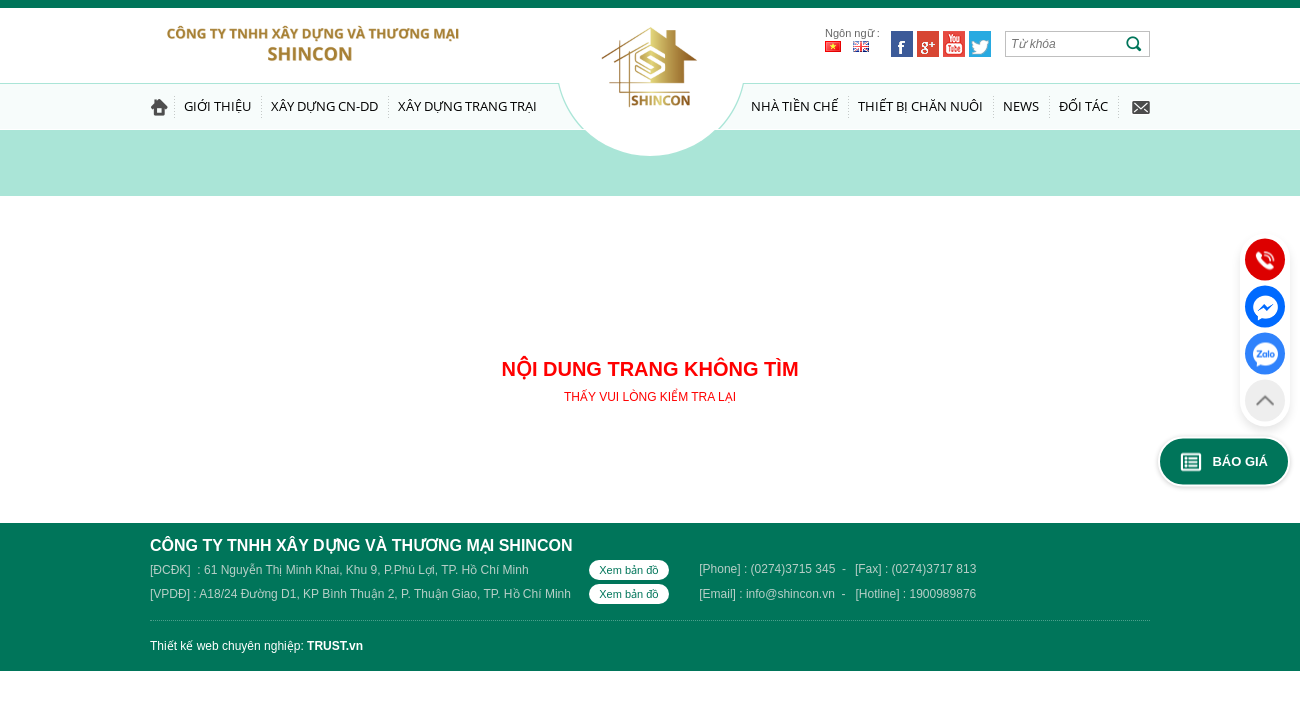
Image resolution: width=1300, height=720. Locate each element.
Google (928, 44)
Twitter (980, 44)
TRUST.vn (335, 646)
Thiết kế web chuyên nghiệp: (227, 646)
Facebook (902, 44)
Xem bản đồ (629, 570)
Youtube (954, 44)
